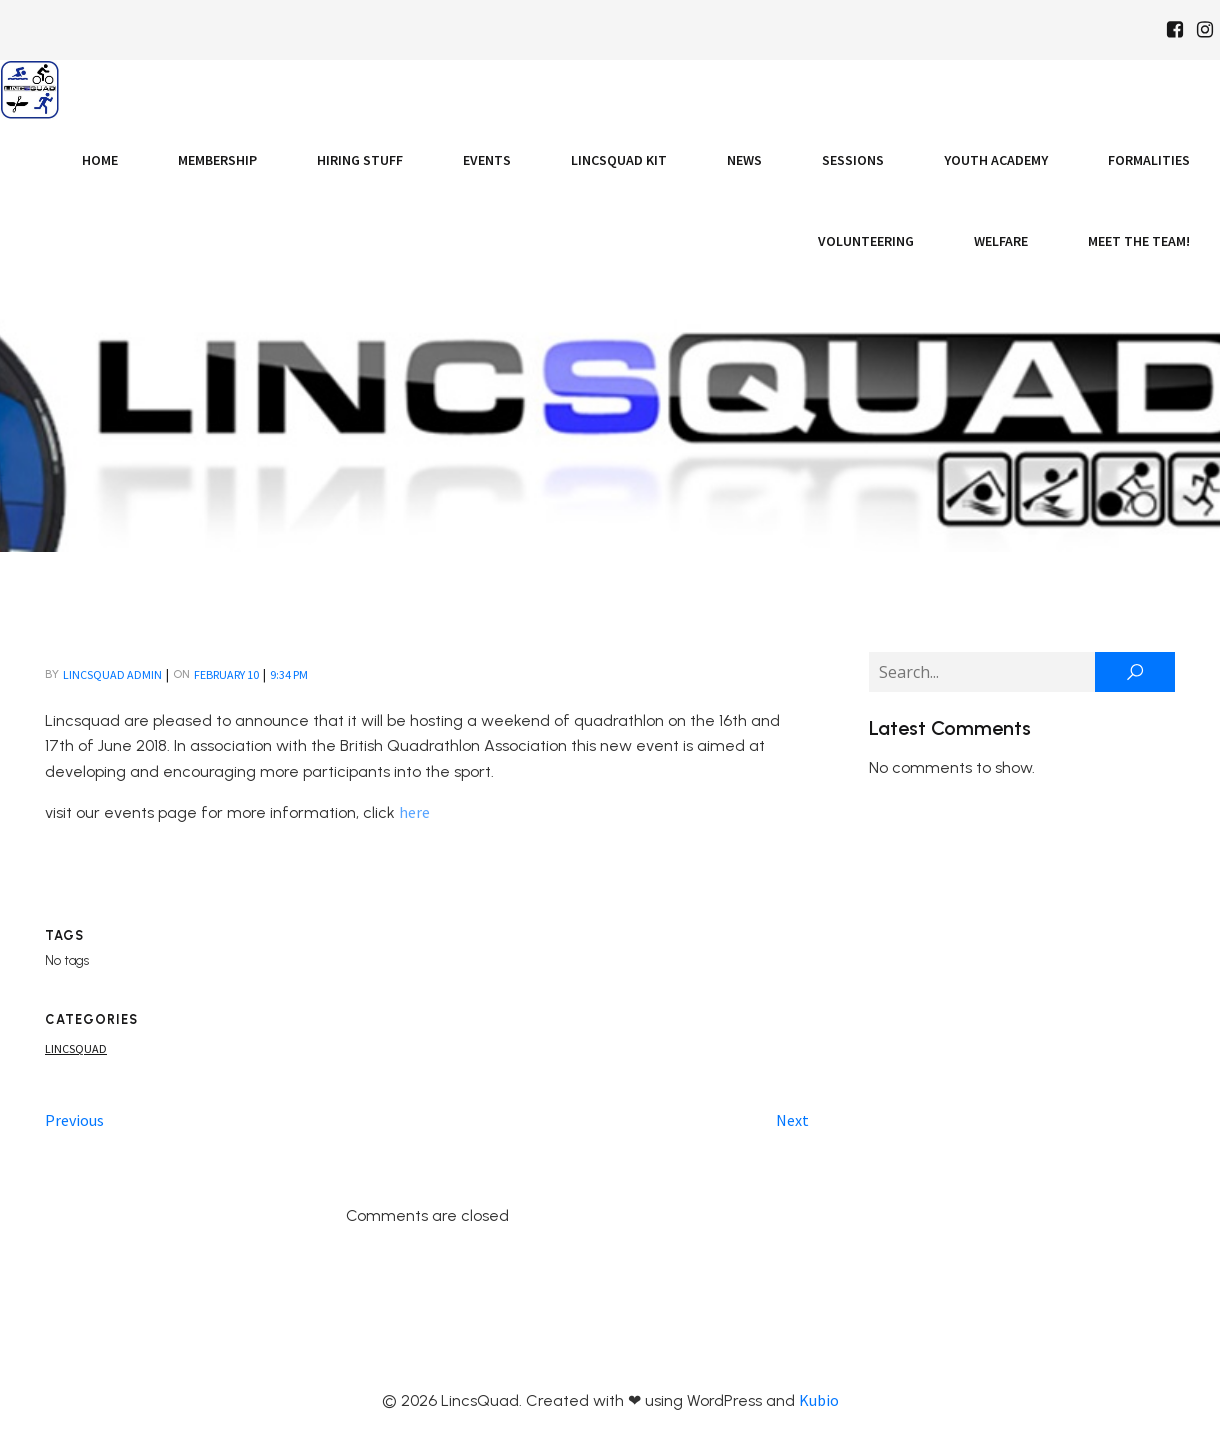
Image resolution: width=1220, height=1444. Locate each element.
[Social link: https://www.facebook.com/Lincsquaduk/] (1175, 30)
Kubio (819, 1400)
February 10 (226, 674)
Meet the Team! (1139, 241)
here (414, 812)
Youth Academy (996, 160)
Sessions (853, 160)
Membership (217, 160)
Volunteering (866, 241)
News (744, 160)
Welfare (1001, 241)
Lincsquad (76, 1048)
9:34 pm (289, 674)
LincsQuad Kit (619, 160)
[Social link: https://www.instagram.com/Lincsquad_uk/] (1205, 30)
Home (100, 160)
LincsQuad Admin (112, 674)
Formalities (1149, 160)
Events (487, 160)
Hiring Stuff (360, 160)
